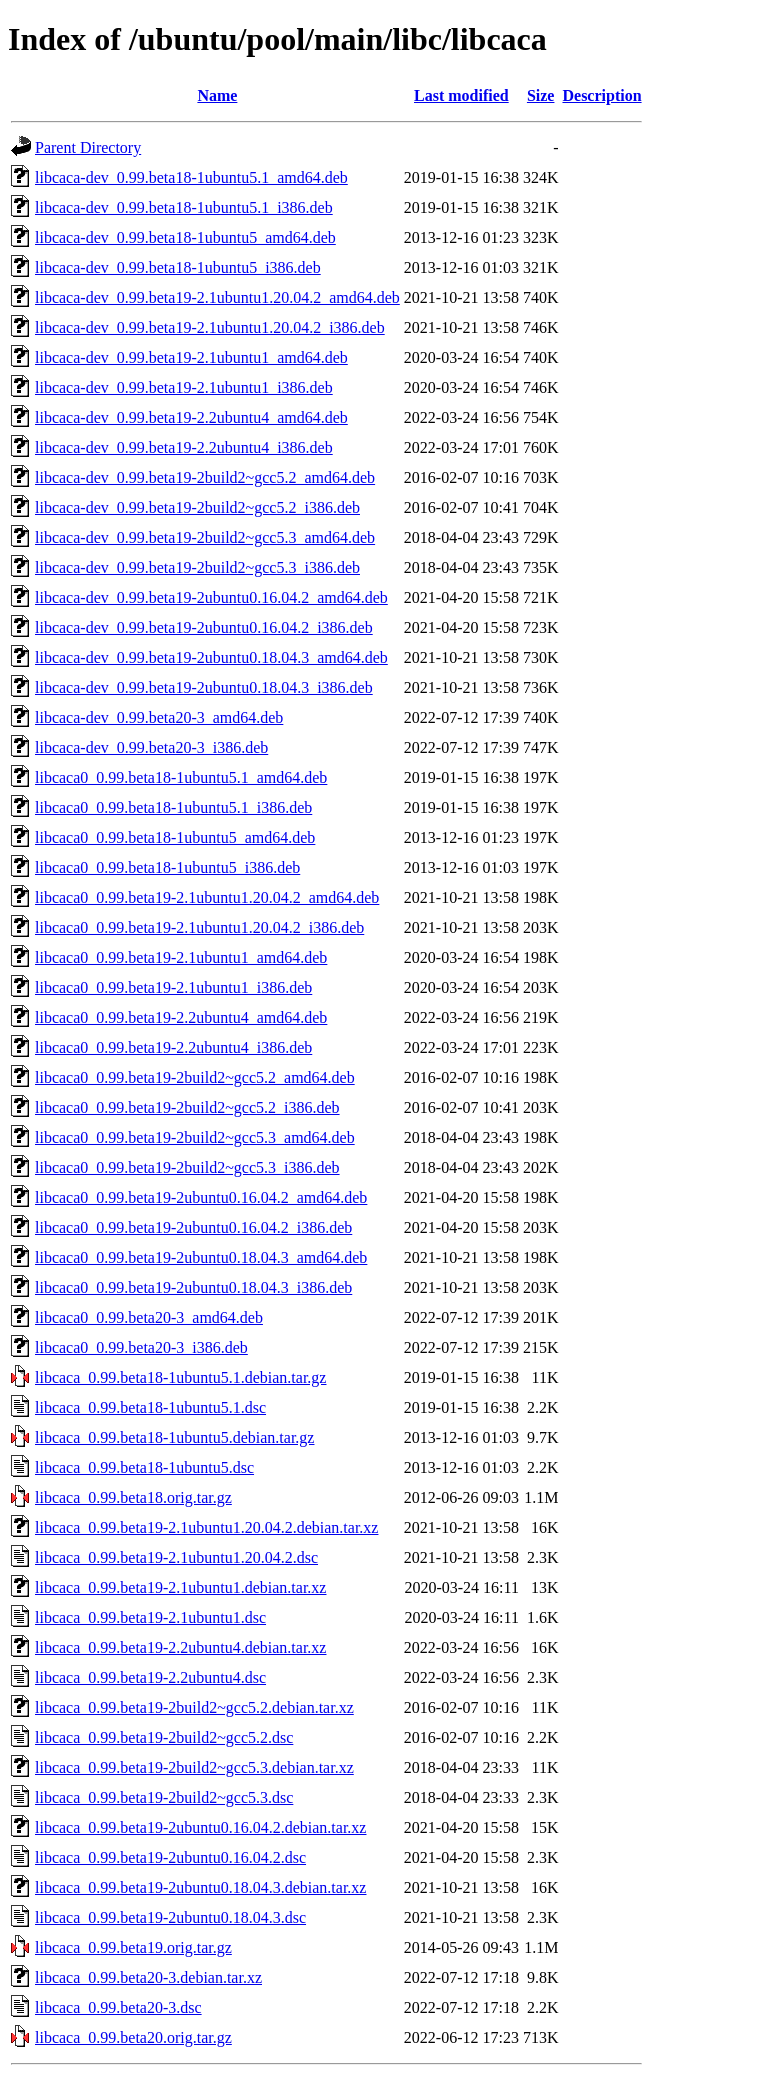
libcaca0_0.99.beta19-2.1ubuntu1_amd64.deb (181, 957)
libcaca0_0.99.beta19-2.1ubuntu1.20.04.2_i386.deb (199, 927)
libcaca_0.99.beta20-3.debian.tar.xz (148, 1977)
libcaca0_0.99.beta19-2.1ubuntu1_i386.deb (173, 987)
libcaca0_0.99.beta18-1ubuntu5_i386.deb (167, 867)
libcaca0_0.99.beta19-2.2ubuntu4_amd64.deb (181, 1017)
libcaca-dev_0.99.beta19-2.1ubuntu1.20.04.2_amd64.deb (217, 297)
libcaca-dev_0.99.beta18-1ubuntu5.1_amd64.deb (191, 177)
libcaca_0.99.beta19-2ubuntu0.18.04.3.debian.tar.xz (200, 1887)
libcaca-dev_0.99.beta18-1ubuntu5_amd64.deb (185, 237)
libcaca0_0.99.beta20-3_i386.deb (141, 1347)
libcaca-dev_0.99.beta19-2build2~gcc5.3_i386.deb (197, 567)
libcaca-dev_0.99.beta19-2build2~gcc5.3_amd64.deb (205, 537)
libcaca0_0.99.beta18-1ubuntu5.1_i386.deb (173, 807)
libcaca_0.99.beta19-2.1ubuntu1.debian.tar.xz (180, 1587)
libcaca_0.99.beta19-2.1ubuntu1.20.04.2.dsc (176, 1557)
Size (541, 95)
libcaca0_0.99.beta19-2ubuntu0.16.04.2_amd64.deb (201, 1197)
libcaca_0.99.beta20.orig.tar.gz (133, 2037)
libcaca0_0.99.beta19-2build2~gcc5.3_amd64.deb (195, 1137)
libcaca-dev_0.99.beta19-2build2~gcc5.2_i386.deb (197, 507)
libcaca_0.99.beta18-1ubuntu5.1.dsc (150, 1407)
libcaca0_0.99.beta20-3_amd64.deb (149, 1317)
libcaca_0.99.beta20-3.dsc (118, 2007)
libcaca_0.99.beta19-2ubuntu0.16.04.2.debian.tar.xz (200, 1827)
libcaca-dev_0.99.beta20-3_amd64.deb (159, 717)
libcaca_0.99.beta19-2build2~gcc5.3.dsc (164, 1797)
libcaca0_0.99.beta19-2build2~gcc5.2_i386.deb (187, 1107)
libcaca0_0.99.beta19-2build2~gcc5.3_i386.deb (187, 1167)
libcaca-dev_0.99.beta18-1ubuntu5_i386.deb (178, 267)
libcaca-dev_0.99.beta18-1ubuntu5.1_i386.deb (184, 207)
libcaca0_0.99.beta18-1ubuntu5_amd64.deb (175, 837)
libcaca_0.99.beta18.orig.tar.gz (133, 1497)
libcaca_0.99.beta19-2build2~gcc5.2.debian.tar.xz (194, 1707)
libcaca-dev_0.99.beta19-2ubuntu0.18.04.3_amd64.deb (211, 657)
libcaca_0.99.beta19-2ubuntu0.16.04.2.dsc (170, 1857)
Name (217, 95)
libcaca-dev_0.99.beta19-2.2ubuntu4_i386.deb (184, 447)
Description (601, 95)
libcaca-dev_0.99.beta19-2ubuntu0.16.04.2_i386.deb (204, 627)
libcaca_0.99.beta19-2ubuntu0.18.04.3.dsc (170, 1917)
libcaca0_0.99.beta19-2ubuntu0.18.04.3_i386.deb (193, 1287)
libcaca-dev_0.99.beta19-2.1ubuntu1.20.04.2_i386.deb (210, 327)
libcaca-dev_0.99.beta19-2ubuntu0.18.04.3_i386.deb (204, 687)
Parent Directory (88, 147)
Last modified (461, 95)
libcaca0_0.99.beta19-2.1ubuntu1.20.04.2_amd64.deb (207, 897)
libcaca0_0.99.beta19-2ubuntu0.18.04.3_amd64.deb (201, 1257)
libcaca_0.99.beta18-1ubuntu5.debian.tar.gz (174, 1437)
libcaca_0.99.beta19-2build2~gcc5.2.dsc (164, 1737)
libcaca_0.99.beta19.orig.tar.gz (133, 1947)
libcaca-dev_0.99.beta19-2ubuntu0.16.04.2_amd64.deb (211, 597)
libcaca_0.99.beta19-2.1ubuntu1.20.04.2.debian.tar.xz (206, 1527)
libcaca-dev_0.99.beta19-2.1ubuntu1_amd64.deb (191, 357)
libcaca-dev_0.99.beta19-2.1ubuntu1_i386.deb (184, 387)
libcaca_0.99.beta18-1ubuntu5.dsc (144, 1467)
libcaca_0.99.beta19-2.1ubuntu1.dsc (150, 1617)
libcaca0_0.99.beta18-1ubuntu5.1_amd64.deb (181, 777)
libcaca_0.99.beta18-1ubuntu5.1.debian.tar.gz (180, 1377)
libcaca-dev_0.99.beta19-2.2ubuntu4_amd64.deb (191, 417)
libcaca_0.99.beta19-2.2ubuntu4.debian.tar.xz (180, 1647)
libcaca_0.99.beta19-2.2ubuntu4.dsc (150, 1677)
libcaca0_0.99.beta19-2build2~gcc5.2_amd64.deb (195, 1077)
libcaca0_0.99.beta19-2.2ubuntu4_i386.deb (173, 1047)
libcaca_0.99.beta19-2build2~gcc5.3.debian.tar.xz (194, 1767)
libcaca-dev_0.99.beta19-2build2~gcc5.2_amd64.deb (205, 477)
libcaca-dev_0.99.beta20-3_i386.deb (151, 747)
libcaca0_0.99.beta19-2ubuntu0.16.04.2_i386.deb (193, 1227)
